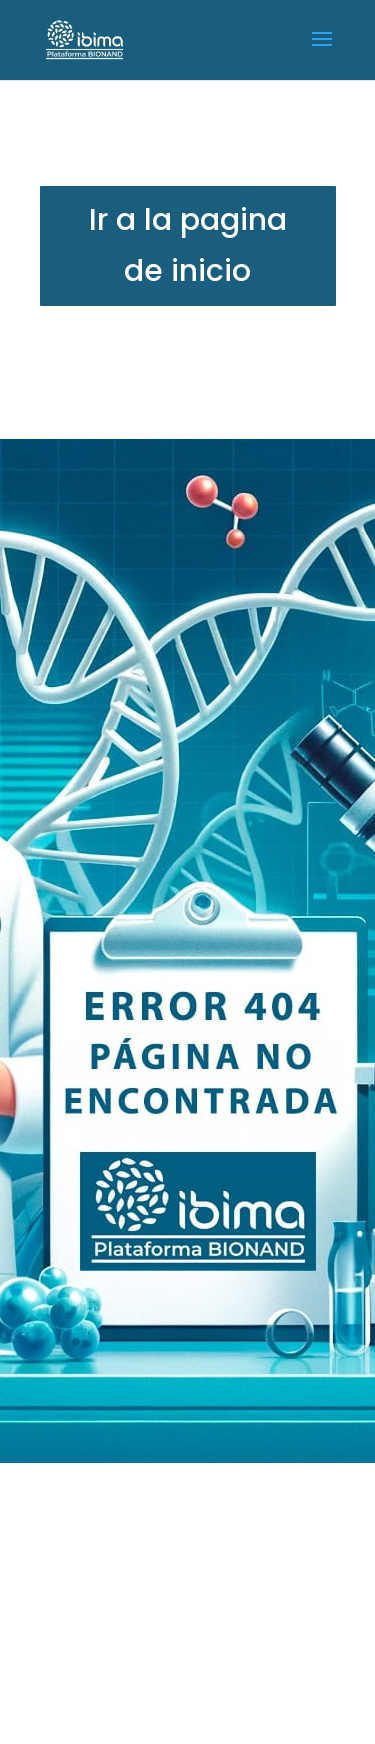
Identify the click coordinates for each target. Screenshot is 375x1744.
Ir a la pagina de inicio (188, 245)
